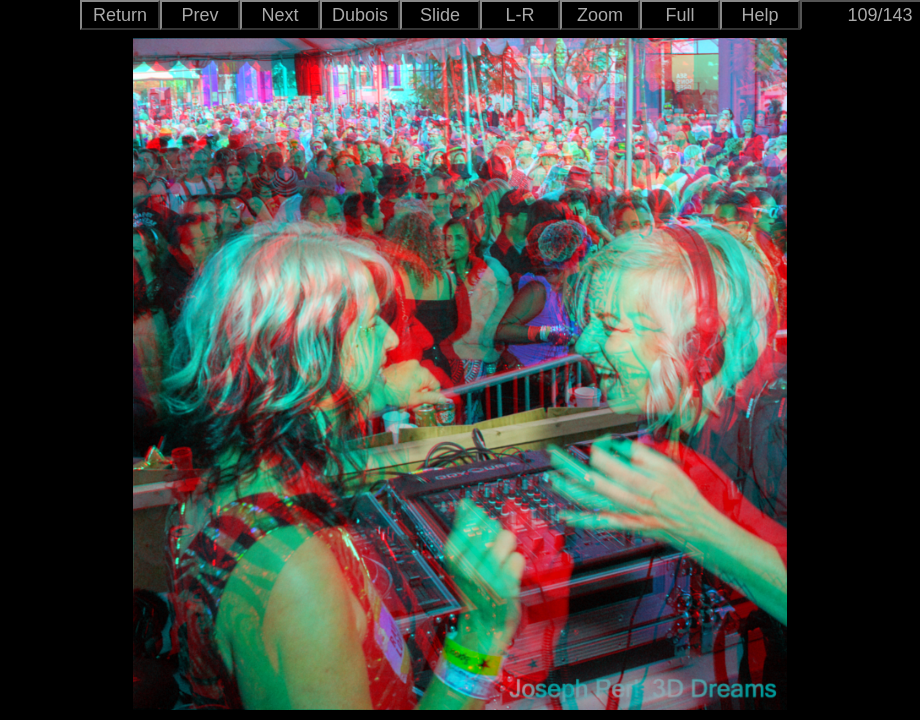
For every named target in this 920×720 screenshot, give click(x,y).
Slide (440, 15)
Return (120, 15)
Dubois (360, 15)
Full (679, 15)
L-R (519, 15)
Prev (199, 15)
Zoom (600, 15)
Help (759, 15)
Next (279, 15)
